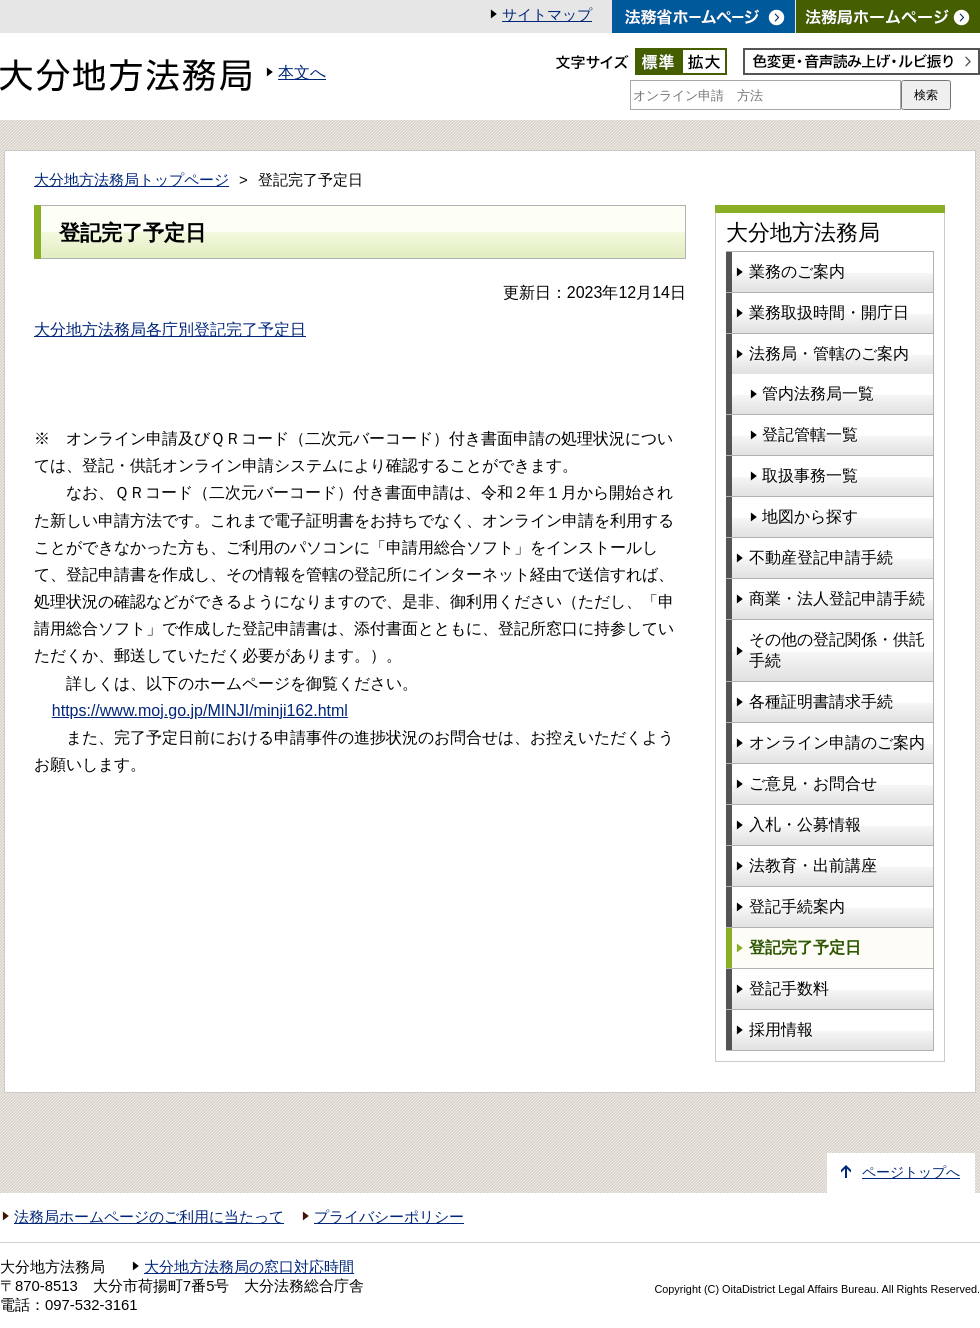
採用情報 (781, 1029)
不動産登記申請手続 (821, 557)
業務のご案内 (797, 271)
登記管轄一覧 (810, 434)
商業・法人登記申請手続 (837, 598)
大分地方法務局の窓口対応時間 (249, 1267)
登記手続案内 (797, 906)
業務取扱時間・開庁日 (829, 312)
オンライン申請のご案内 (837, 742)
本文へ (302, 72)
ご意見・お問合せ (813, 783)
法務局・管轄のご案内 (829, 353)
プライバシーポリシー (389, 1217)
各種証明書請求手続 (821, 701)
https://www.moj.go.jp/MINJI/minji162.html (200, 710)
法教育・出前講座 (813, 865)
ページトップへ (911, 1172)
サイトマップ (547, 15)
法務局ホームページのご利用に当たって (149, 1217)
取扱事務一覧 (810, 475)
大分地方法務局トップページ (131, 180)
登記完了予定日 (805, 947)
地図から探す (810, 516)
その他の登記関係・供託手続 (837, 650)
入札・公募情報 (805, 824)
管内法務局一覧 (818, 393)
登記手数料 (789, 988)
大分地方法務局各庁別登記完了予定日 (170, 329)
